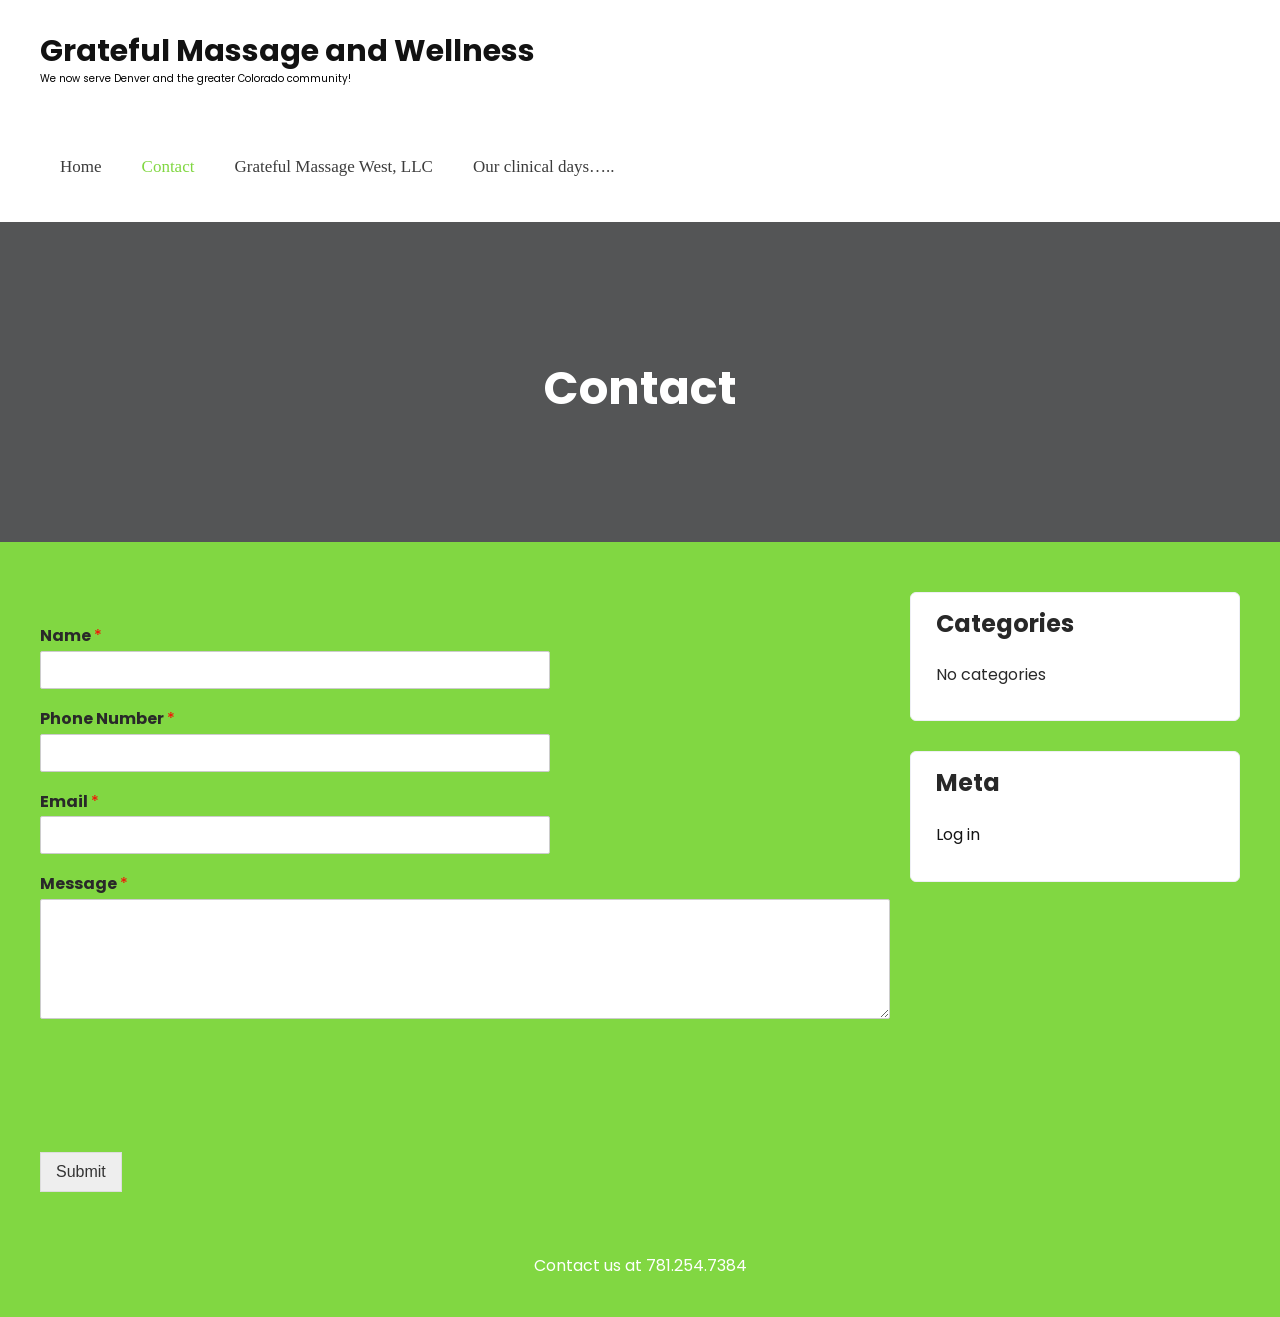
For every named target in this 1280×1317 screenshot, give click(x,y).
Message (84, 884)
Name (71, 636)
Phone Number (107, 719)
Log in (958, 834)
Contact (168, 166)
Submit (81, 1171)
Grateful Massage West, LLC (333, 166)
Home (81, 166)
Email (69, 802)
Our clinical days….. (544, 166)
